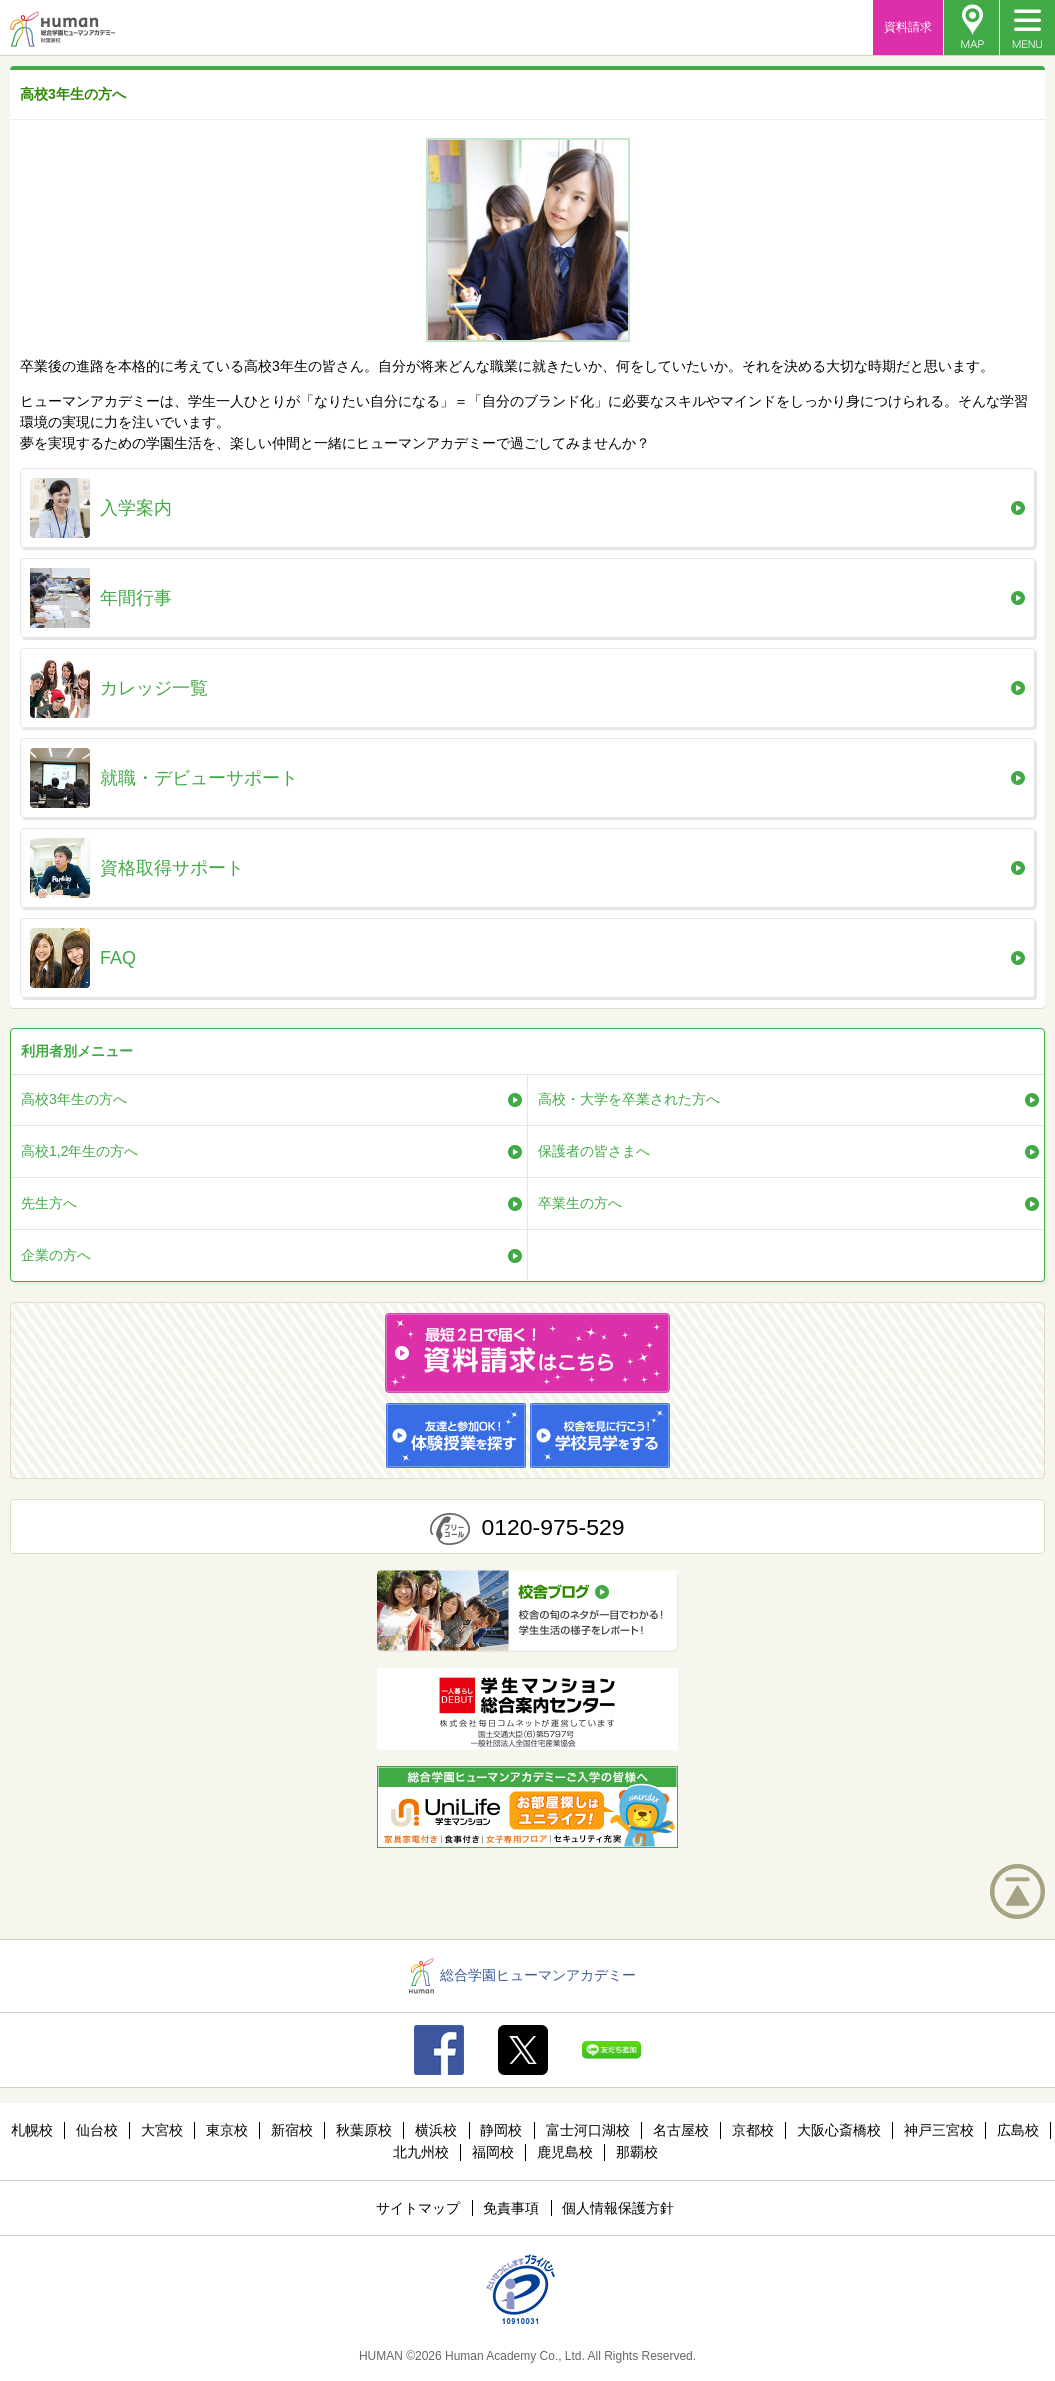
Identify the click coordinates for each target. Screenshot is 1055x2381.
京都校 (753, 2130)
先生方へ (49, 1203)
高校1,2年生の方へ (79, 1151)
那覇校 (637, 2152)
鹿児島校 (565, 2152)
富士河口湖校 (588, 2130)
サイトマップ (418, 2208)
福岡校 (493, 2152)
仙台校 (97, 2130)
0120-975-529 (552, 1527)
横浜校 (436, 2130)
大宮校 (162, 2130)
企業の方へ (56, 1255)
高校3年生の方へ (74, 1099)
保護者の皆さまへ (594, 1151)
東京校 (227, 2130)
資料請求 (908, 27)
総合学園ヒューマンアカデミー (522, 1975)
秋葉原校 (364, 2130)
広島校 (1018, 2130)
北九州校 (421, 2152)
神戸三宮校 (939, 2130)
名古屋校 (681, 2130)
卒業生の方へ (580, 1203)
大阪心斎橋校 (839, 2130)
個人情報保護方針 (618, 2208)
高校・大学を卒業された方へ (629, 1099)
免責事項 (511, 2208)
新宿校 (292, 2130)
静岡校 (501, 2130)
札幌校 (32, 2130)
